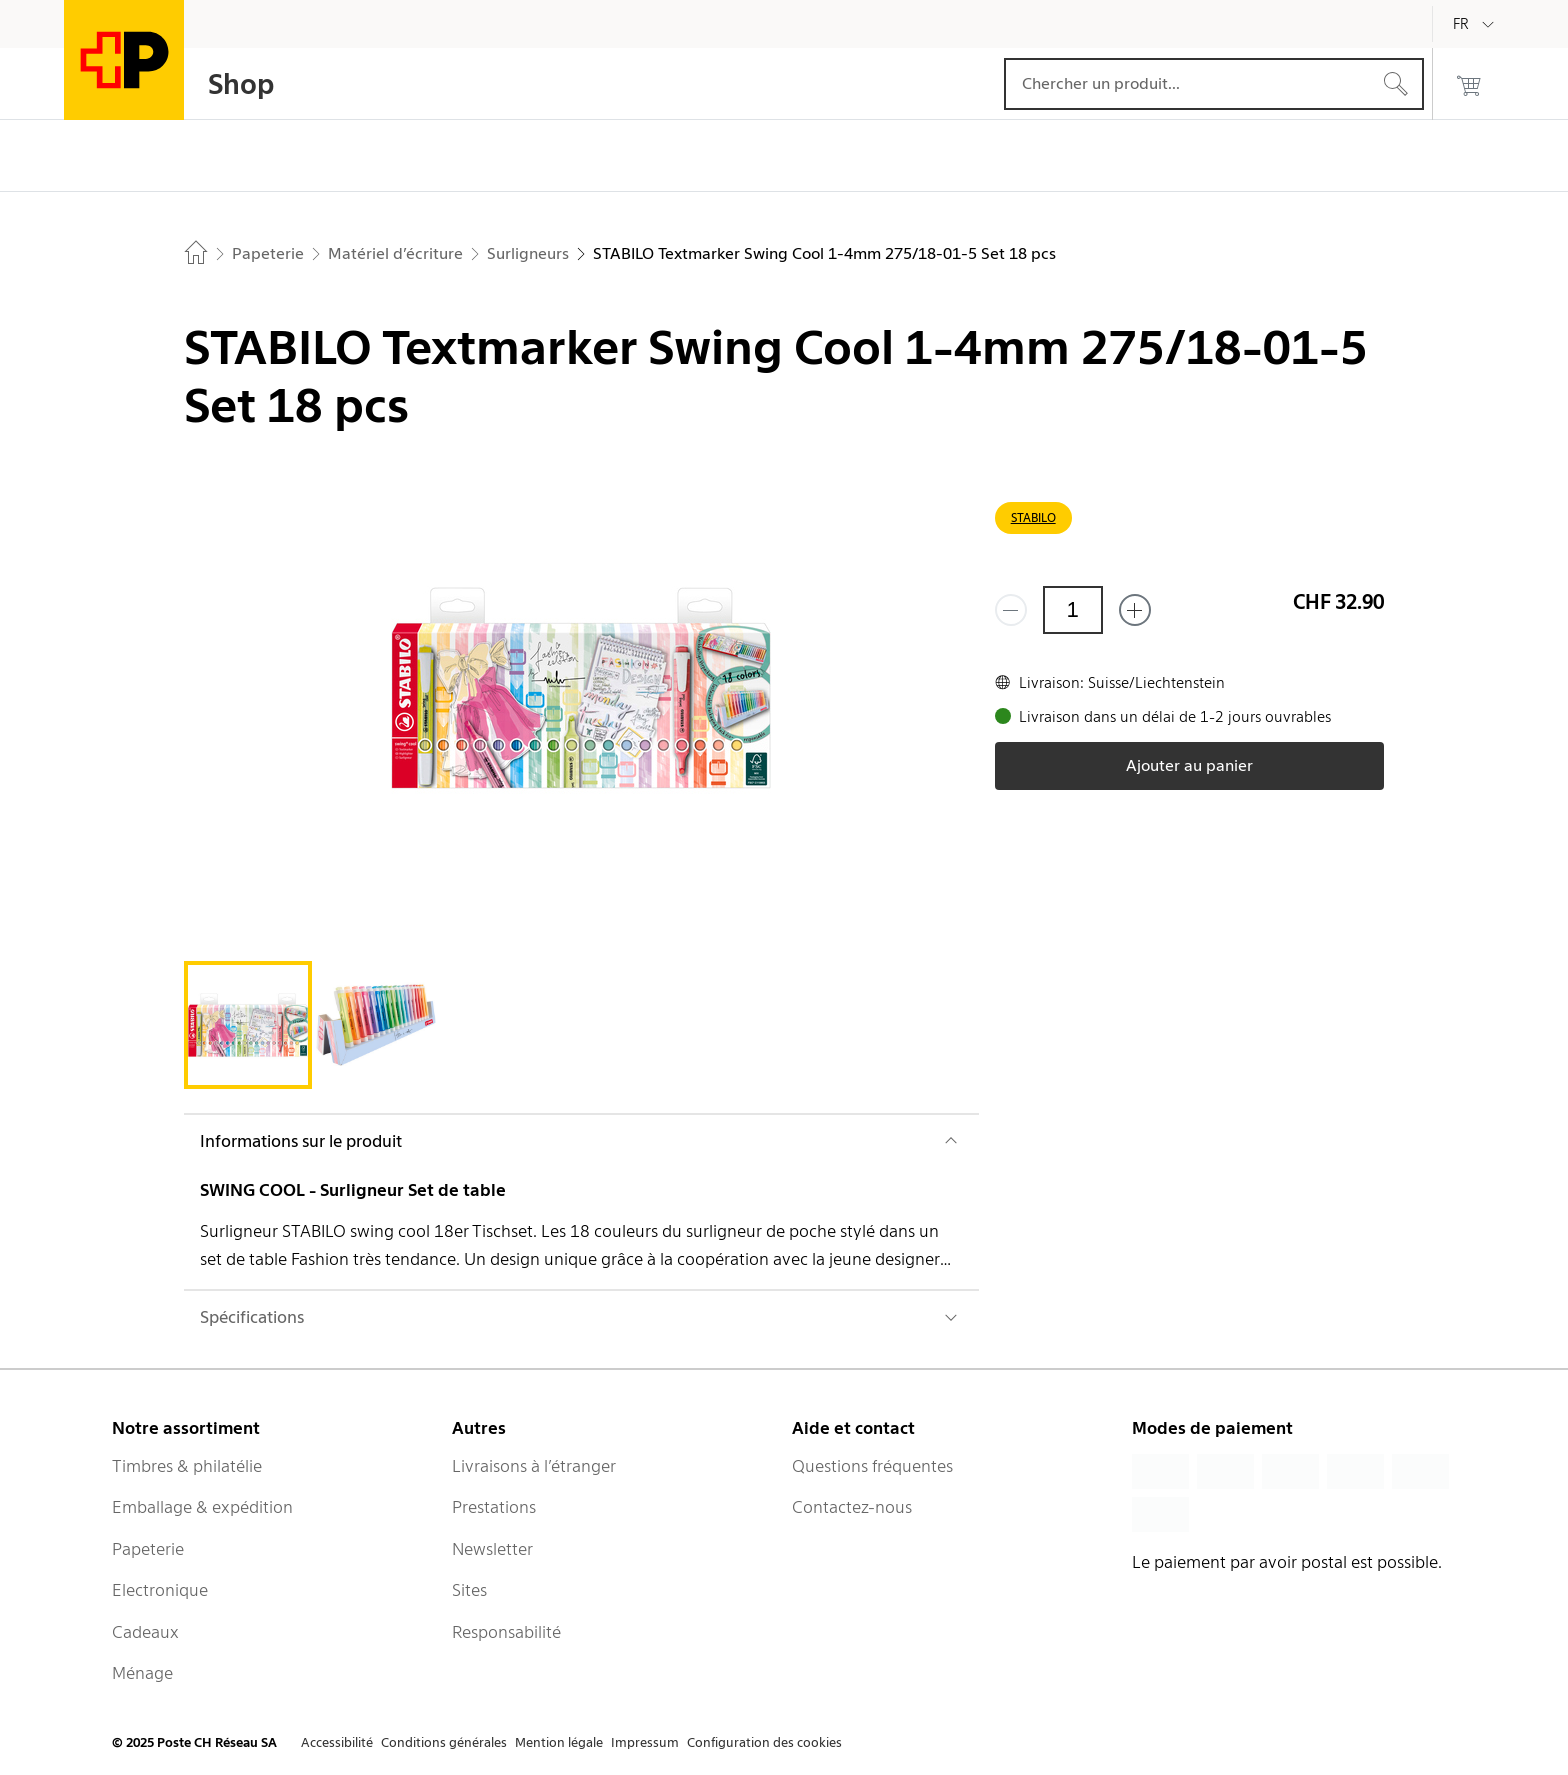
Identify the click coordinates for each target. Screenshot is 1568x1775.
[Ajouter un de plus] (1135, 610)
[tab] (248, 1025)
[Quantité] (1073, 610)
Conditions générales (444, 1742)
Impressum (645, 1742)
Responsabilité (506, 1632)
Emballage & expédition (202, 1507)
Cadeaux (145, 1632)
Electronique (160, 1590)
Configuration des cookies (764, 1742)
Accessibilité (337, 1742)
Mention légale (559, 1742)
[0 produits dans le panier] (1469, 84)
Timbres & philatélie (187, 1466)
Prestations (494, 1507)
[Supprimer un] (1011, 610)
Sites (469, 1590)
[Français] (1476, 24)
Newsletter (492, 1549)
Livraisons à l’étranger (534, 1466)
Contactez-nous (852, 1507)
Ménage (142, 1673)
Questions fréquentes (872, 1466)
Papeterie (148, 1549)
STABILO (1033, 517)
